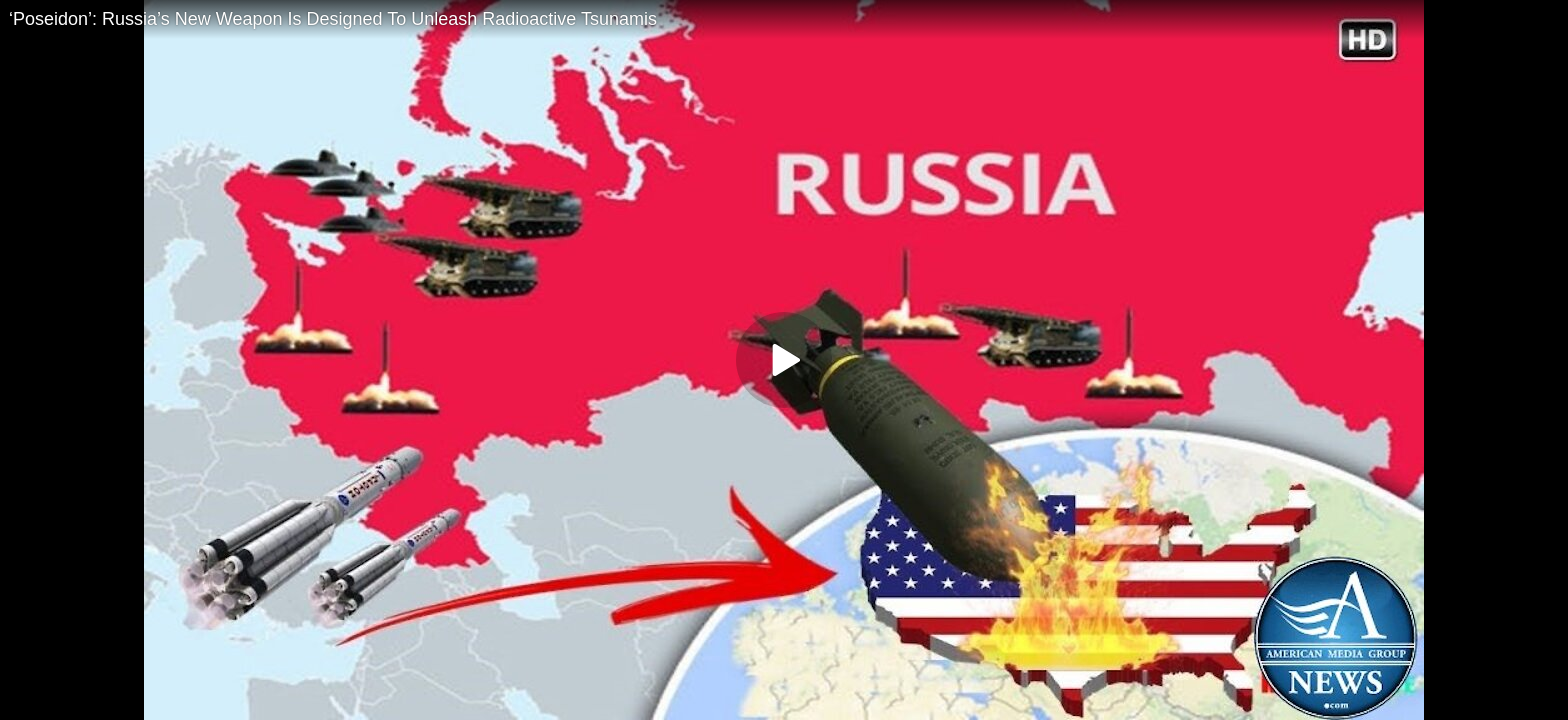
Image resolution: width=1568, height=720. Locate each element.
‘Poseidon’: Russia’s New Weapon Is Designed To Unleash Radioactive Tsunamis (333, 19)
